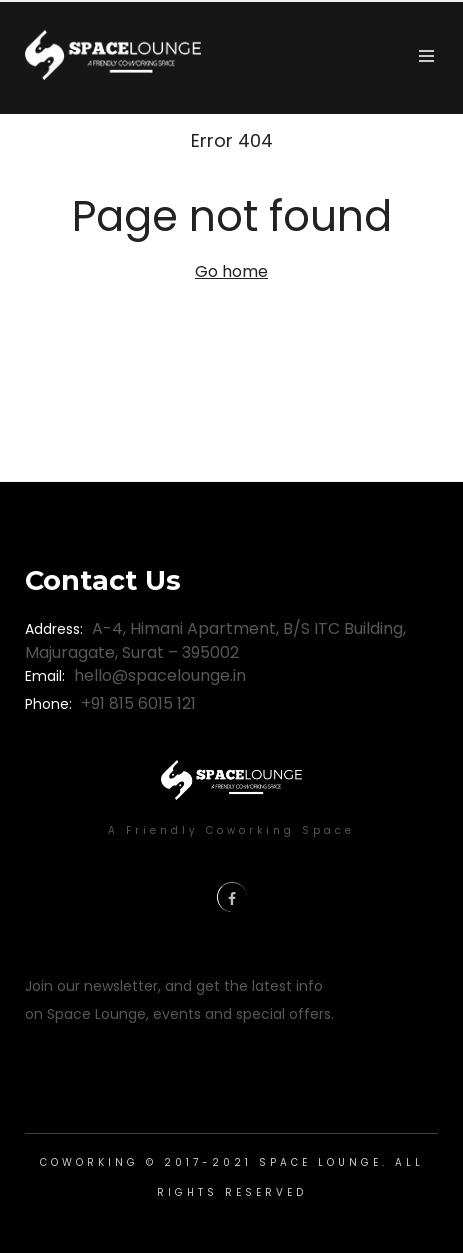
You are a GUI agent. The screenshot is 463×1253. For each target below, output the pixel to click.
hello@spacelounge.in (160, 675)
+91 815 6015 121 (138, 703)
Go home (231, 271)
